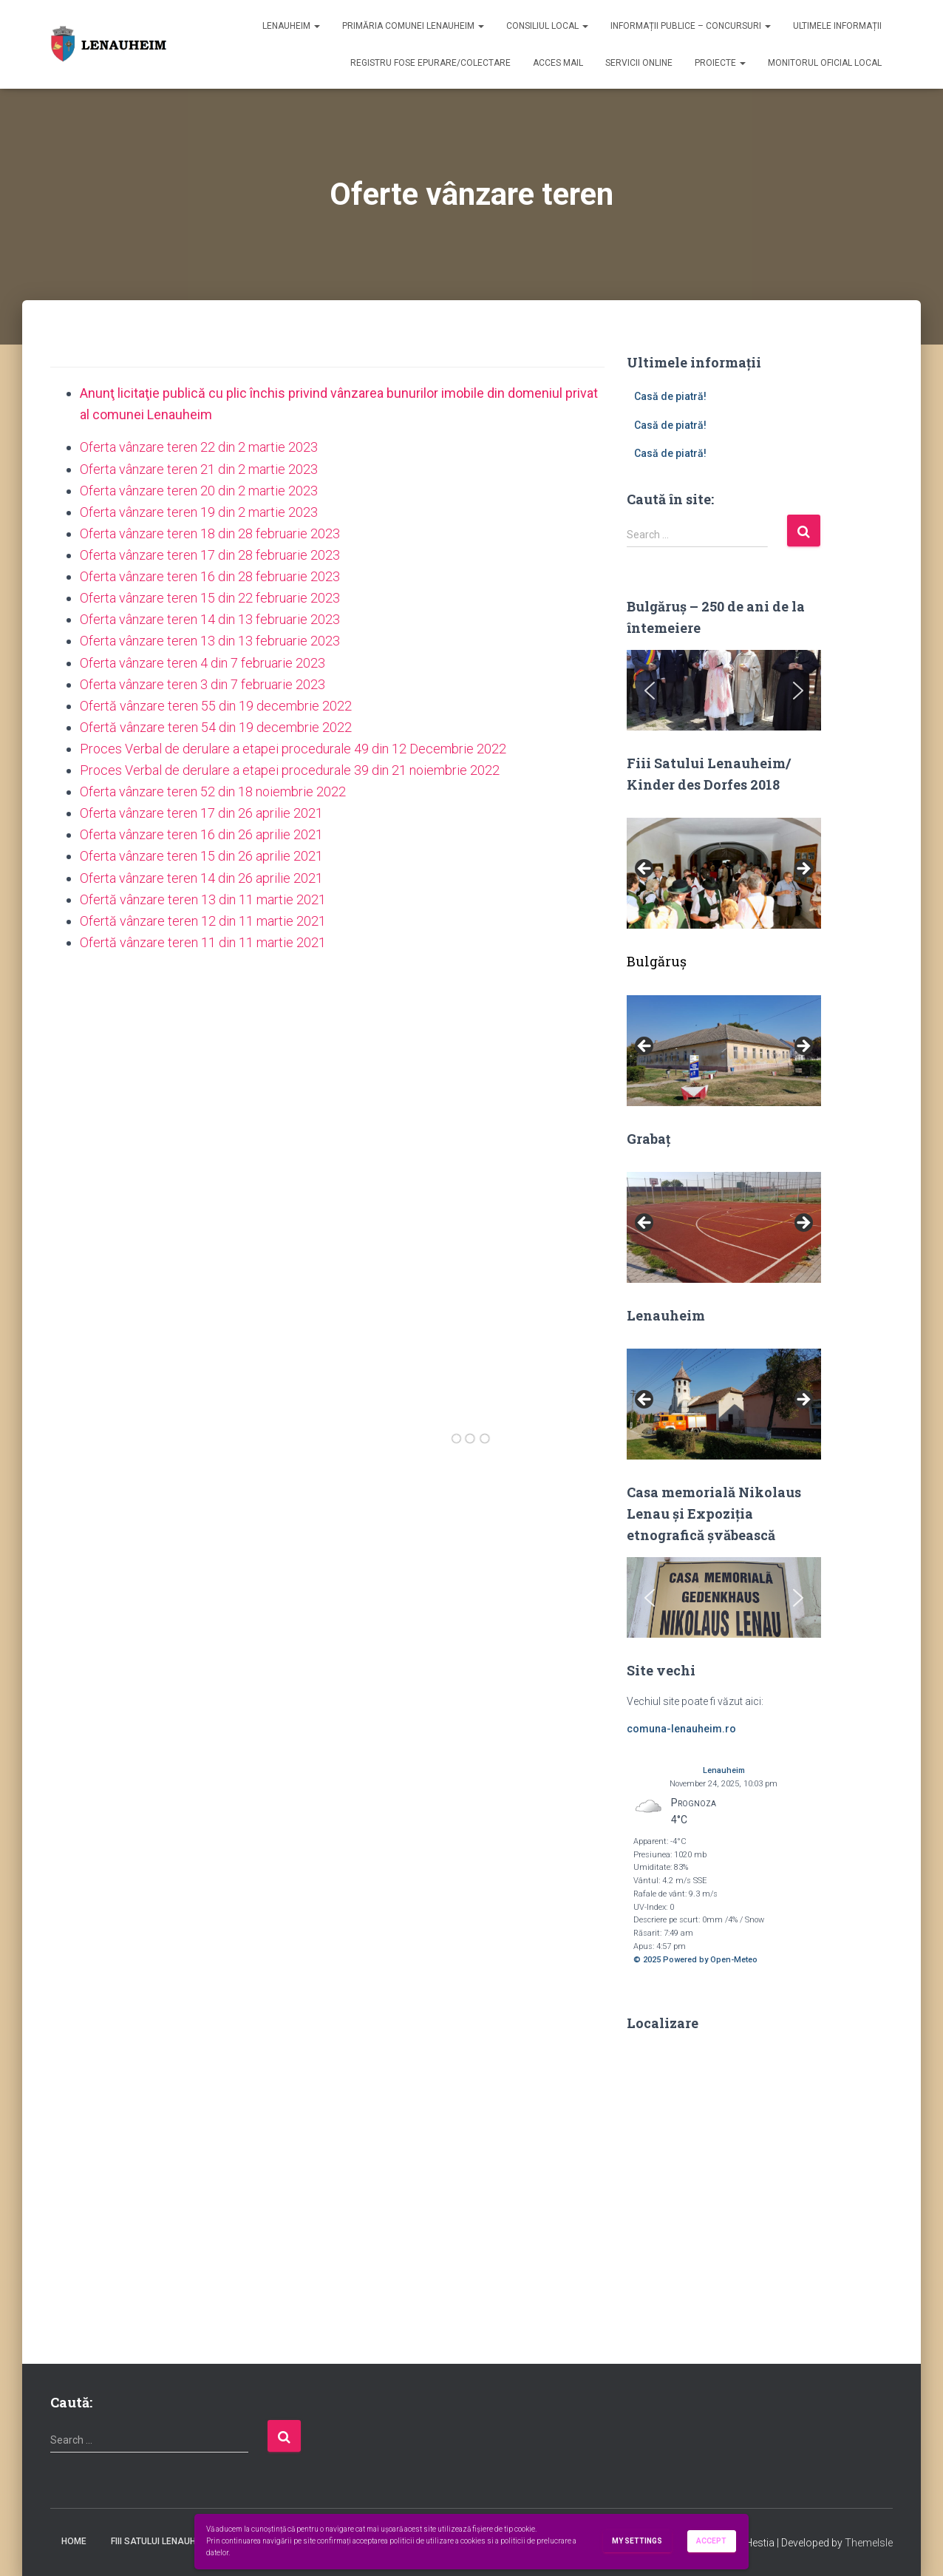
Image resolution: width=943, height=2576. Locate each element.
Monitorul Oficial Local (825, 63)
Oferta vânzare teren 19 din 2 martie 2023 (199, 512)
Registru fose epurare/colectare (430, 63)
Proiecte (720, 63)
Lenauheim (291, 26)
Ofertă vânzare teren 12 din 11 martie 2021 (203, 921)
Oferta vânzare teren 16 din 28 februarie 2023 (210, 576)
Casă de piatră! (670, 396)
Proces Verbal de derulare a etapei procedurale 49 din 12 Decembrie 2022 (293, 748)
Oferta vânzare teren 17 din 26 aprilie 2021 (201, 813)
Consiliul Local (547, 26)
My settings (637, 2542)
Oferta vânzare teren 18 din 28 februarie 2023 (210, 533)
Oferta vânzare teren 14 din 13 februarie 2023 (210, 619)
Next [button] (802, 869)
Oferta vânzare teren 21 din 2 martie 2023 (199, 469)
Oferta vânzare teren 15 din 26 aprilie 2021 (201, 856)
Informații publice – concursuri (690, 26)
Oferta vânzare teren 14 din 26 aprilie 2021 (201, 878)
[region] (724, 690)
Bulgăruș (657, 961)
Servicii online (639, 63)
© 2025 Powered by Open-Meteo (695, 1960)
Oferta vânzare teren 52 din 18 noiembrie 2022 (213, 791)
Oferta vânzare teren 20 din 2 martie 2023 (199, 490)
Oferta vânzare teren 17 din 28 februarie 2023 (210, 555)
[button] (649, 690)
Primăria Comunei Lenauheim (413, 26)
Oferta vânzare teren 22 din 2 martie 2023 (199, 447)
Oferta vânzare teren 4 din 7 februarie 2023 (202, 663)
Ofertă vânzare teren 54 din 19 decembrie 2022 (216, 727)
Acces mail (558, 63)
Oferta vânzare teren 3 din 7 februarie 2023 (202, 684)
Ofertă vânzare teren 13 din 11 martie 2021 (203, 899)
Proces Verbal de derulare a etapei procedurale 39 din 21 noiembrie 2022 (290, 770)
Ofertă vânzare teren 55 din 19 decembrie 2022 (216, 706)
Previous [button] (645, 869)
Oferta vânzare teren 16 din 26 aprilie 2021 (201, 834)
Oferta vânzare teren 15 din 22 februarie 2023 (210, 598)
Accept (712, 2541)
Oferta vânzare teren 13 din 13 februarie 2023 (210, 640)
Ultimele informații (837, 26)
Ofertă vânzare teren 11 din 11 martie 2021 (203, 942)
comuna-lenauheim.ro (681, 1729)
